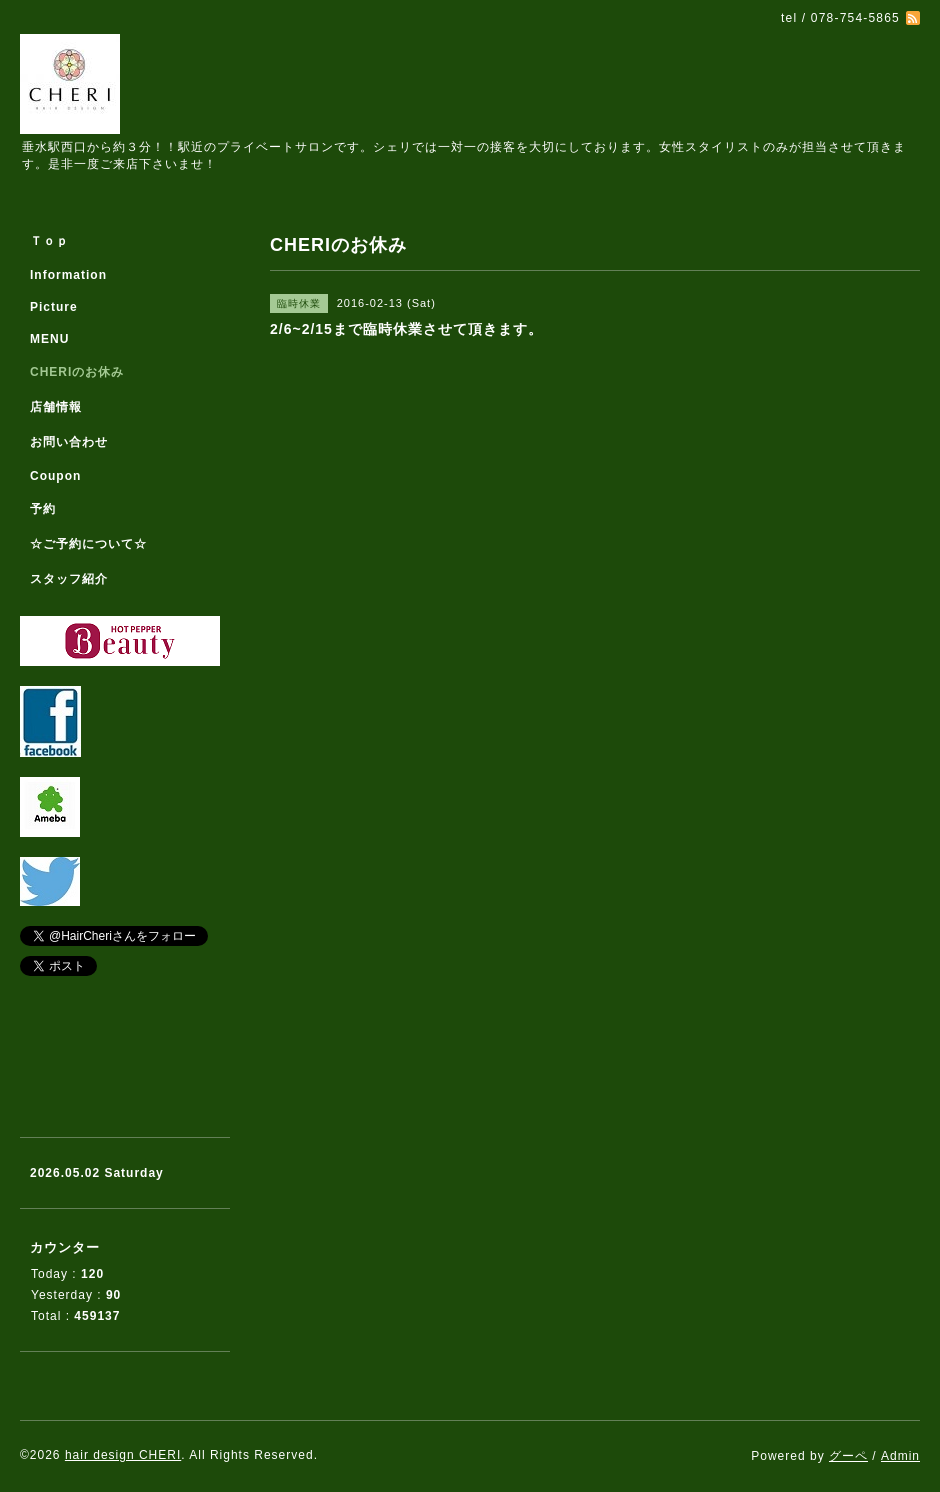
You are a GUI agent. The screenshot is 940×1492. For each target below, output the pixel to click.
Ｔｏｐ (49, 241)
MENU (49, 339)
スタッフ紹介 (69, 579)
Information (68, 275)
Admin (900, 1456)
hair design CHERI (123, 1455)
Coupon (55, 476)
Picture (54, 307)
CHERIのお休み (77, 372)
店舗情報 (56, 407)
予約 (43, 509)
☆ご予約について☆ (88, 544)
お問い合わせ (69, 442)
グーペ (848, 1456)
